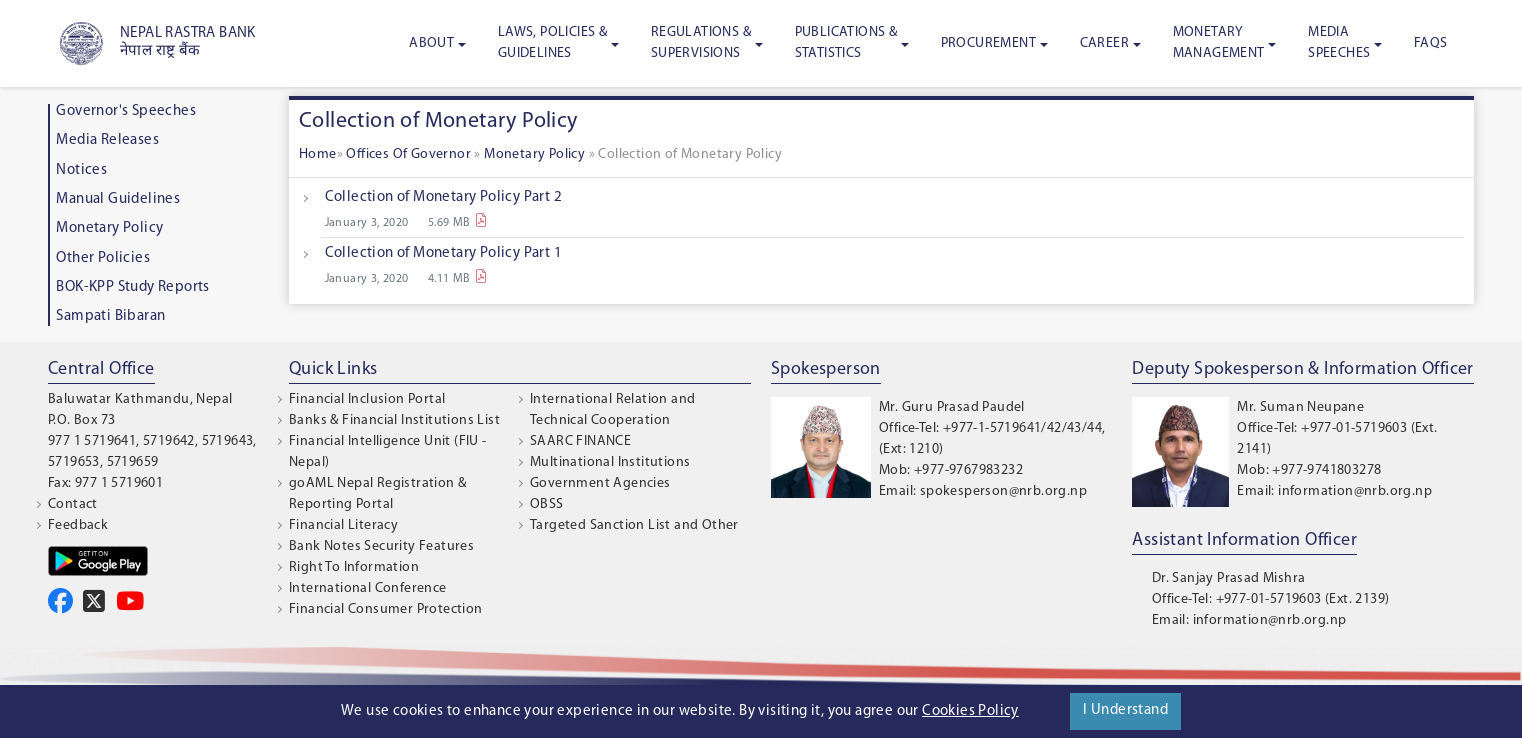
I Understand (1125, 710)
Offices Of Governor (410, 154)
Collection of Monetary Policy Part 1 (443, 253)
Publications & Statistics (846, 43)
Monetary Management (1219, 43)
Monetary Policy (109, 228)
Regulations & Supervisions (701, 43)
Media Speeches (1339, 43)
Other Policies (103, 258)
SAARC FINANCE (580, 441)
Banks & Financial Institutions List (394, 420)
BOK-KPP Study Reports (132, 287)
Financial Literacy (343, 525)
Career (1104, 43)
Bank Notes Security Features (381, 546)
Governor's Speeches (126, 111)
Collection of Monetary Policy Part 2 (443, 197)
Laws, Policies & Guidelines (552, 43)
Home (318, 154)
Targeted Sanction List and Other (634, 525)
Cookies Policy (970, 711)
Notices (81, 170)
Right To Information (354, 567)
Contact (73, 504)
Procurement (988, 43)
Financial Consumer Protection (386, 609)
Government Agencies (600, 483)
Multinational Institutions (610, 462)
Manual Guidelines (118, 199)
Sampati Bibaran (110, 316)
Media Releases (107, 140)
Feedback (78, 525)
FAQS (1431, 43)
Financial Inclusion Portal (367, 399)
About (431, 43)
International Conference (368, 588)
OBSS (547, 504)
